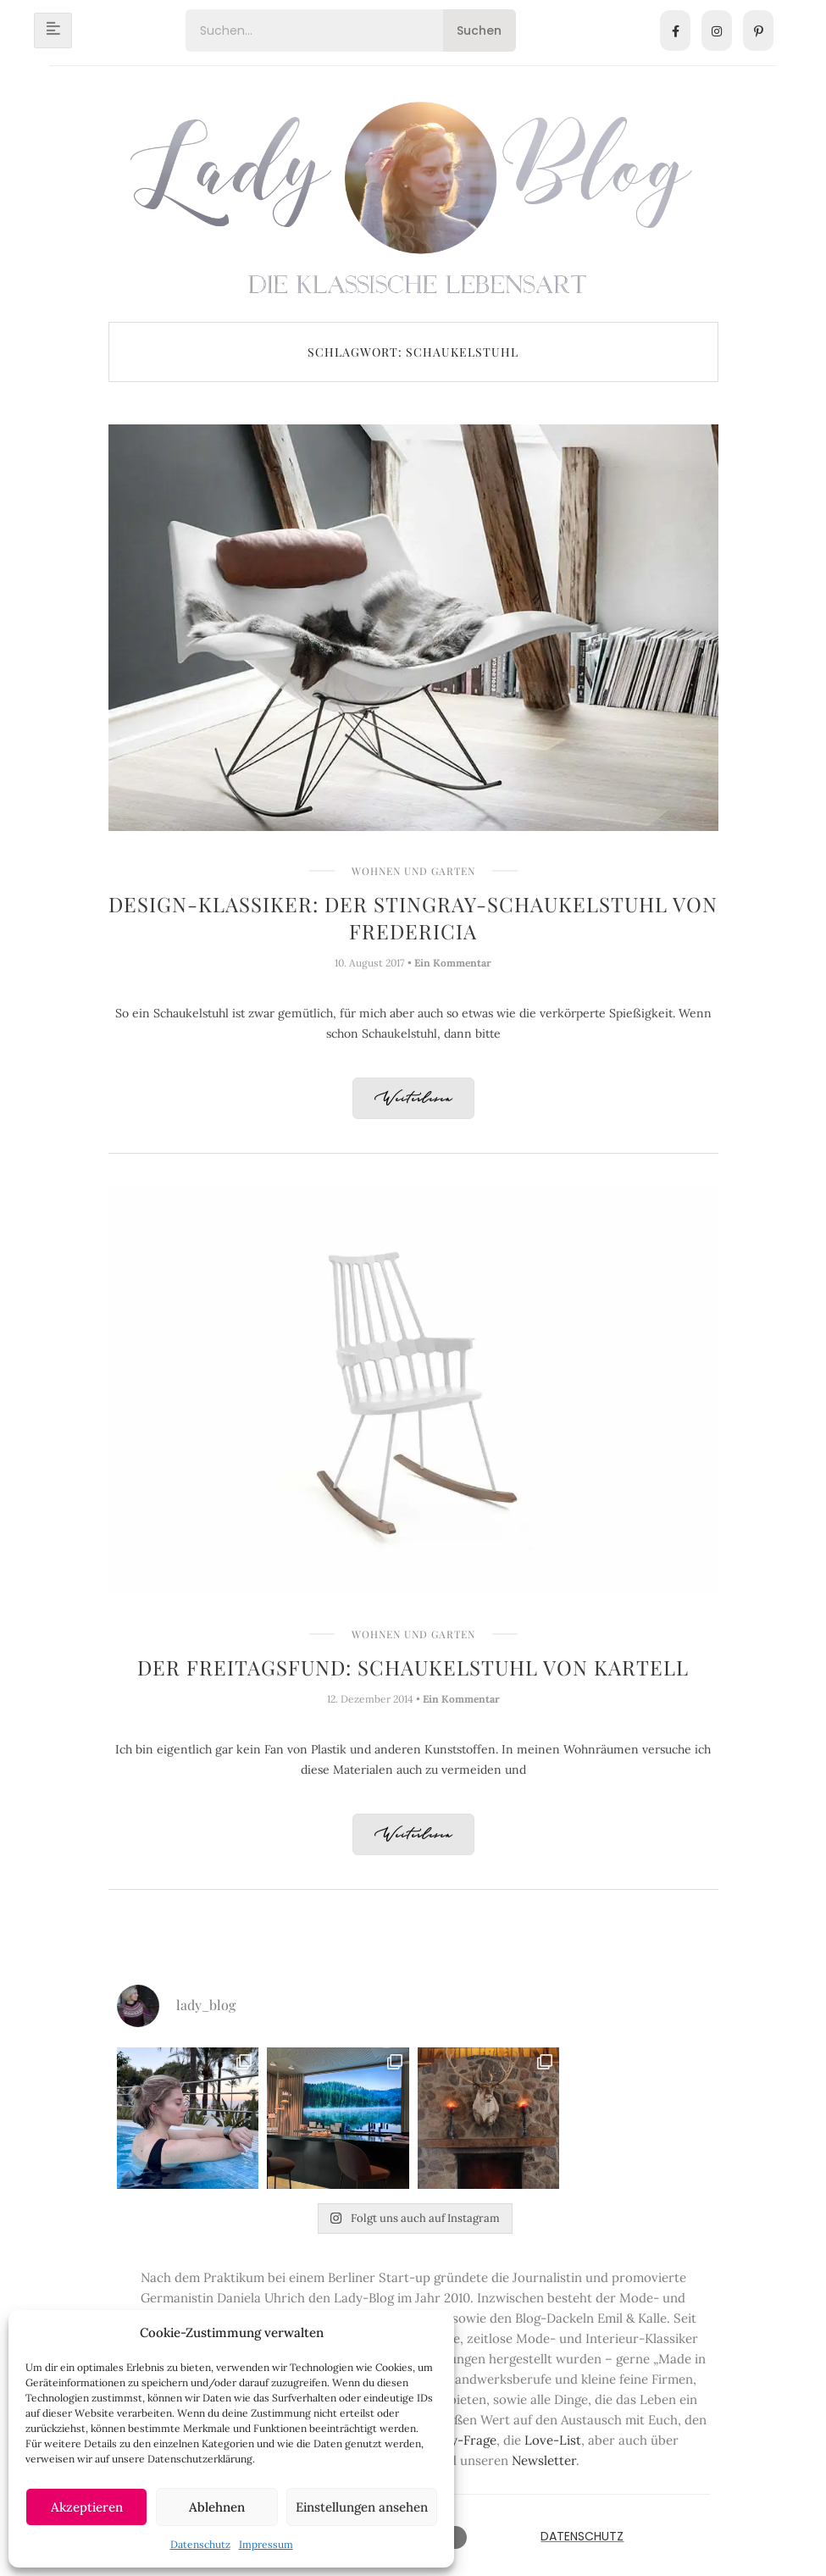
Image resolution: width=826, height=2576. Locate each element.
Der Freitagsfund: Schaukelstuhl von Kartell (413, 1667)
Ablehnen (217, 2507)
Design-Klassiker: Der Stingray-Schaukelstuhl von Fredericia (413, 917)
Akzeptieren (87, 2507)
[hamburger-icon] (53, 30)
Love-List (552, 2440)
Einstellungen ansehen (362, 2507)
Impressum (266, 2544)
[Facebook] (675, 30)
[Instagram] (716, 30)
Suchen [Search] (479, 30)
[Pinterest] (758, 30)
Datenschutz (200, 2544)
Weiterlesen (413, 1099)
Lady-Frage (462, 2440)
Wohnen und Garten (413, 871)
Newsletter (544, 2460)
